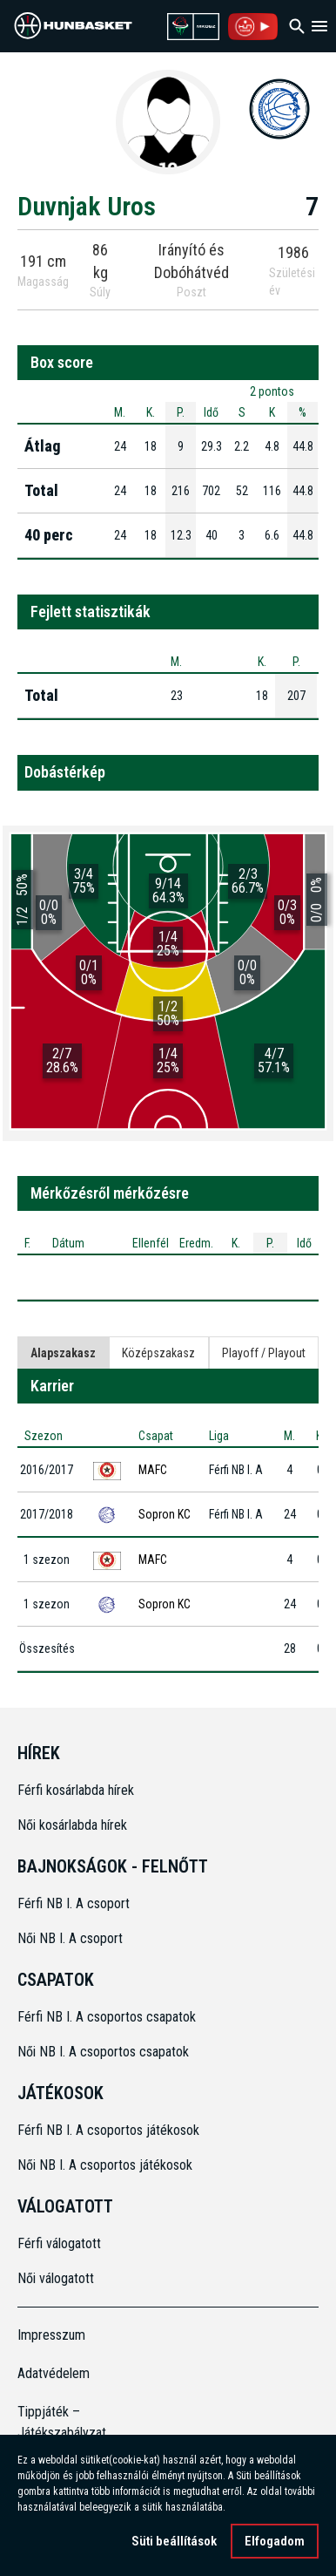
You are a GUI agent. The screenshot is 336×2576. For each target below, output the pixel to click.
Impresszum (51, 2335)
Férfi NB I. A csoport (73, 1903)
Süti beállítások (174, 2541)
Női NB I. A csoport (70, 1938)
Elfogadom (275, 2541)
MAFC (152, 1470)
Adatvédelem (53, 2373)
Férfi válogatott (59, 2243)
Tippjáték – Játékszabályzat (55, 2422)
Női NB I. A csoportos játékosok (104, 2165)
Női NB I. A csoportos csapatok (104, 2051)
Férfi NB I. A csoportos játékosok (108, 2130)
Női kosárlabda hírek (72, 1825)
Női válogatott (55, 2278)
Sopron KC (164, 1514)
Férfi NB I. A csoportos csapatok (108, 2016)
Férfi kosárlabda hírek (75, 1790)
